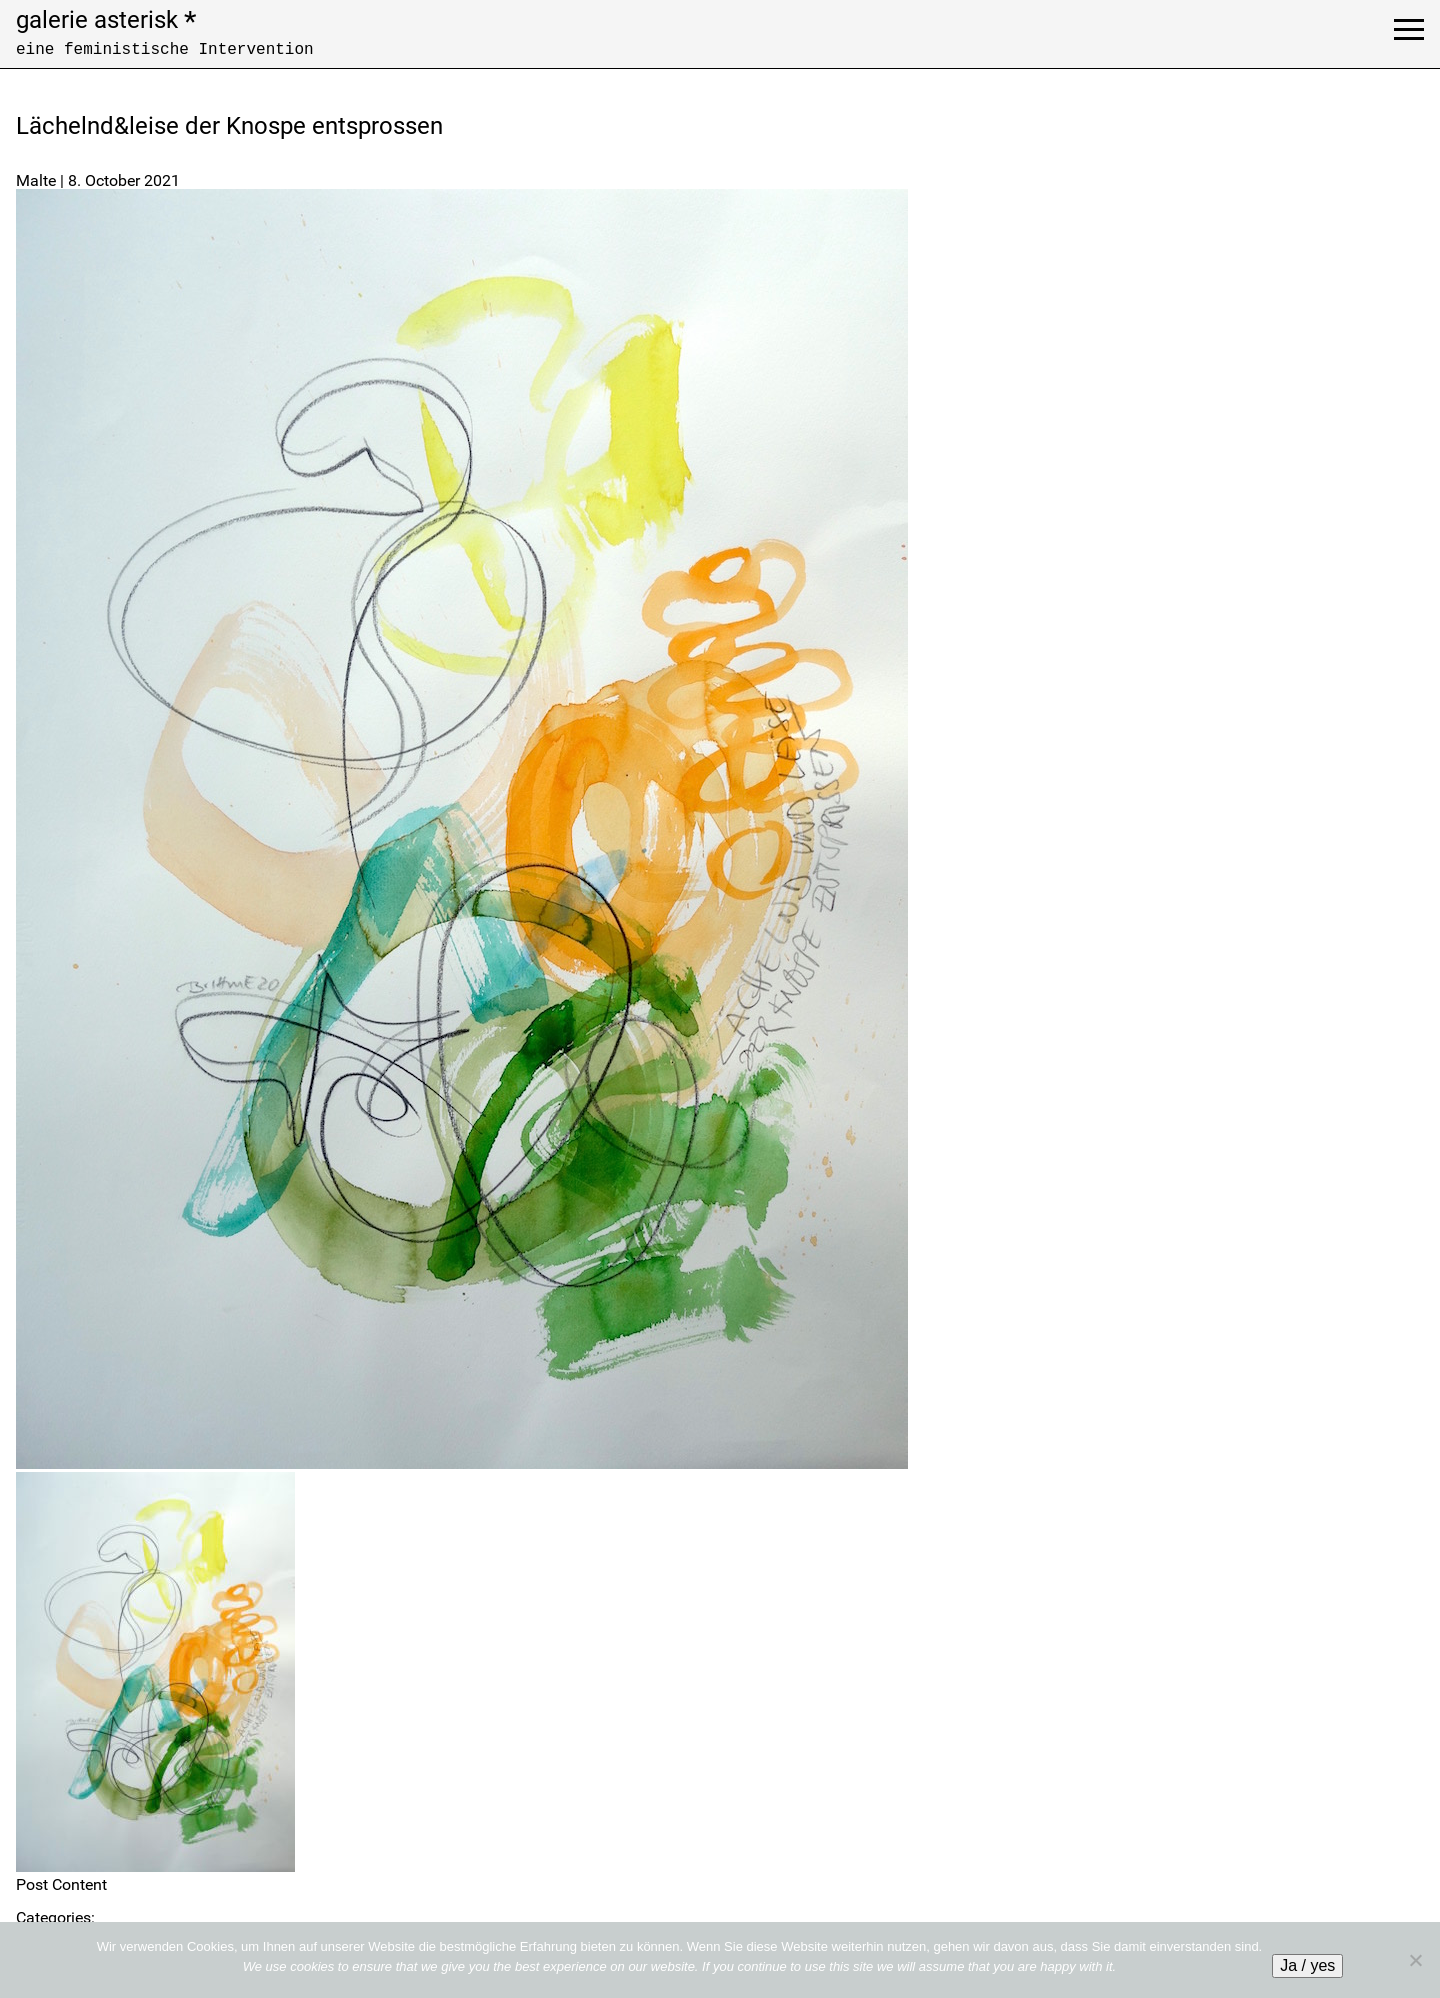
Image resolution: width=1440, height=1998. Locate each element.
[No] (1415, 1960)
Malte (36, 180)
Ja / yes (1307, 1965)
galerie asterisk (106, 20)
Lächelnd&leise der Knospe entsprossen (229, 126)
